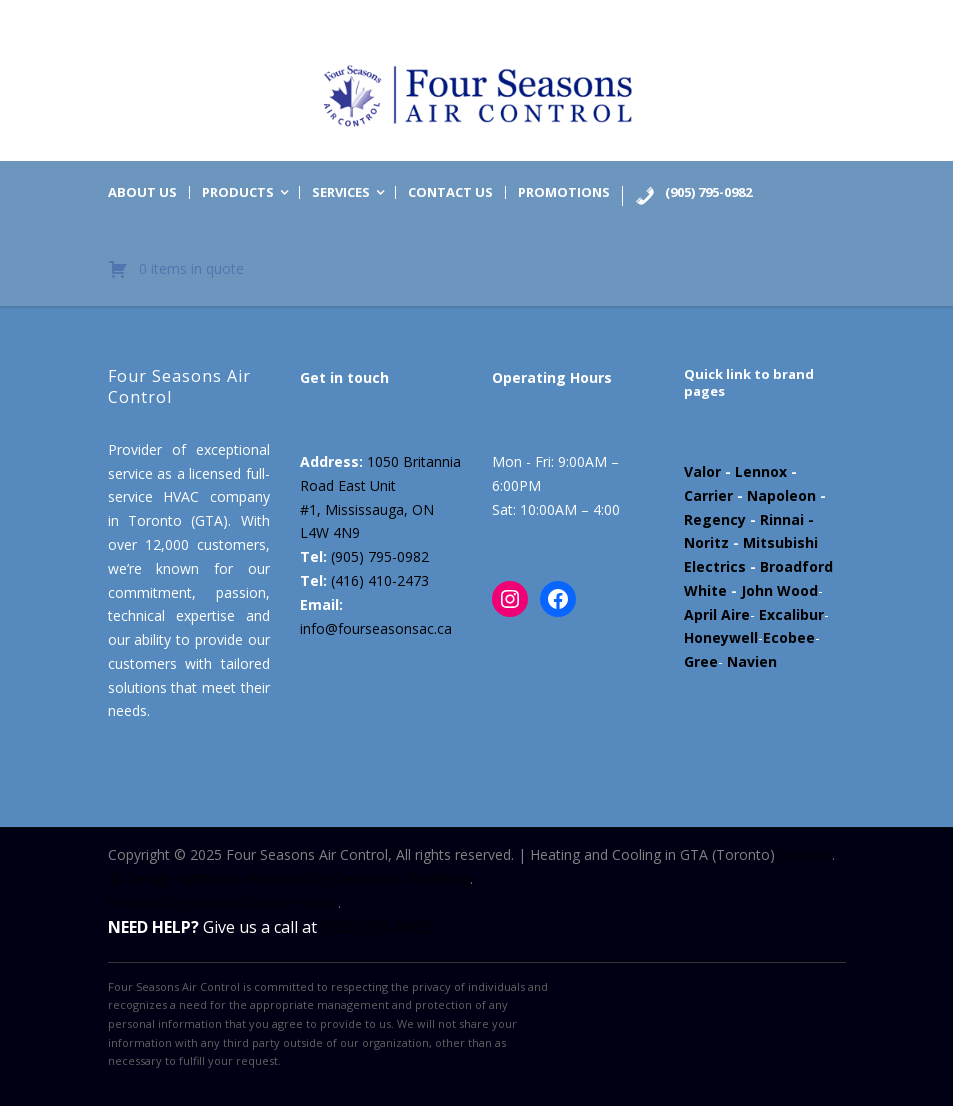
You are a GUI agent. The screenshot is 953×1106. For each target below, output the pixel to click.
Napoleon (781, 495)
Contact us (450, 192)
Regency (715, 519)
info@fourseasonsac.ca (376, 628)
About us (142, 192)
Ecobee (789, 637)
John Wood (779, 590)
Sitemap (805, 854)
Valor (702, 471)
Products (238, 192)
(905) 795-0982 (380, 556)
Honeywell (721, 637)
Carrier (708, 495)
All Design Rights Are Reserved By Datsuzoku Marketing (289, 878)
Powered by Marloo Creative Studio (223, 902)
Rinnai (782, 519)
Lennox (761, 471)
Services (341, 192)
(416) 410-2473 (380, 580)
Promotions (564, 192)
